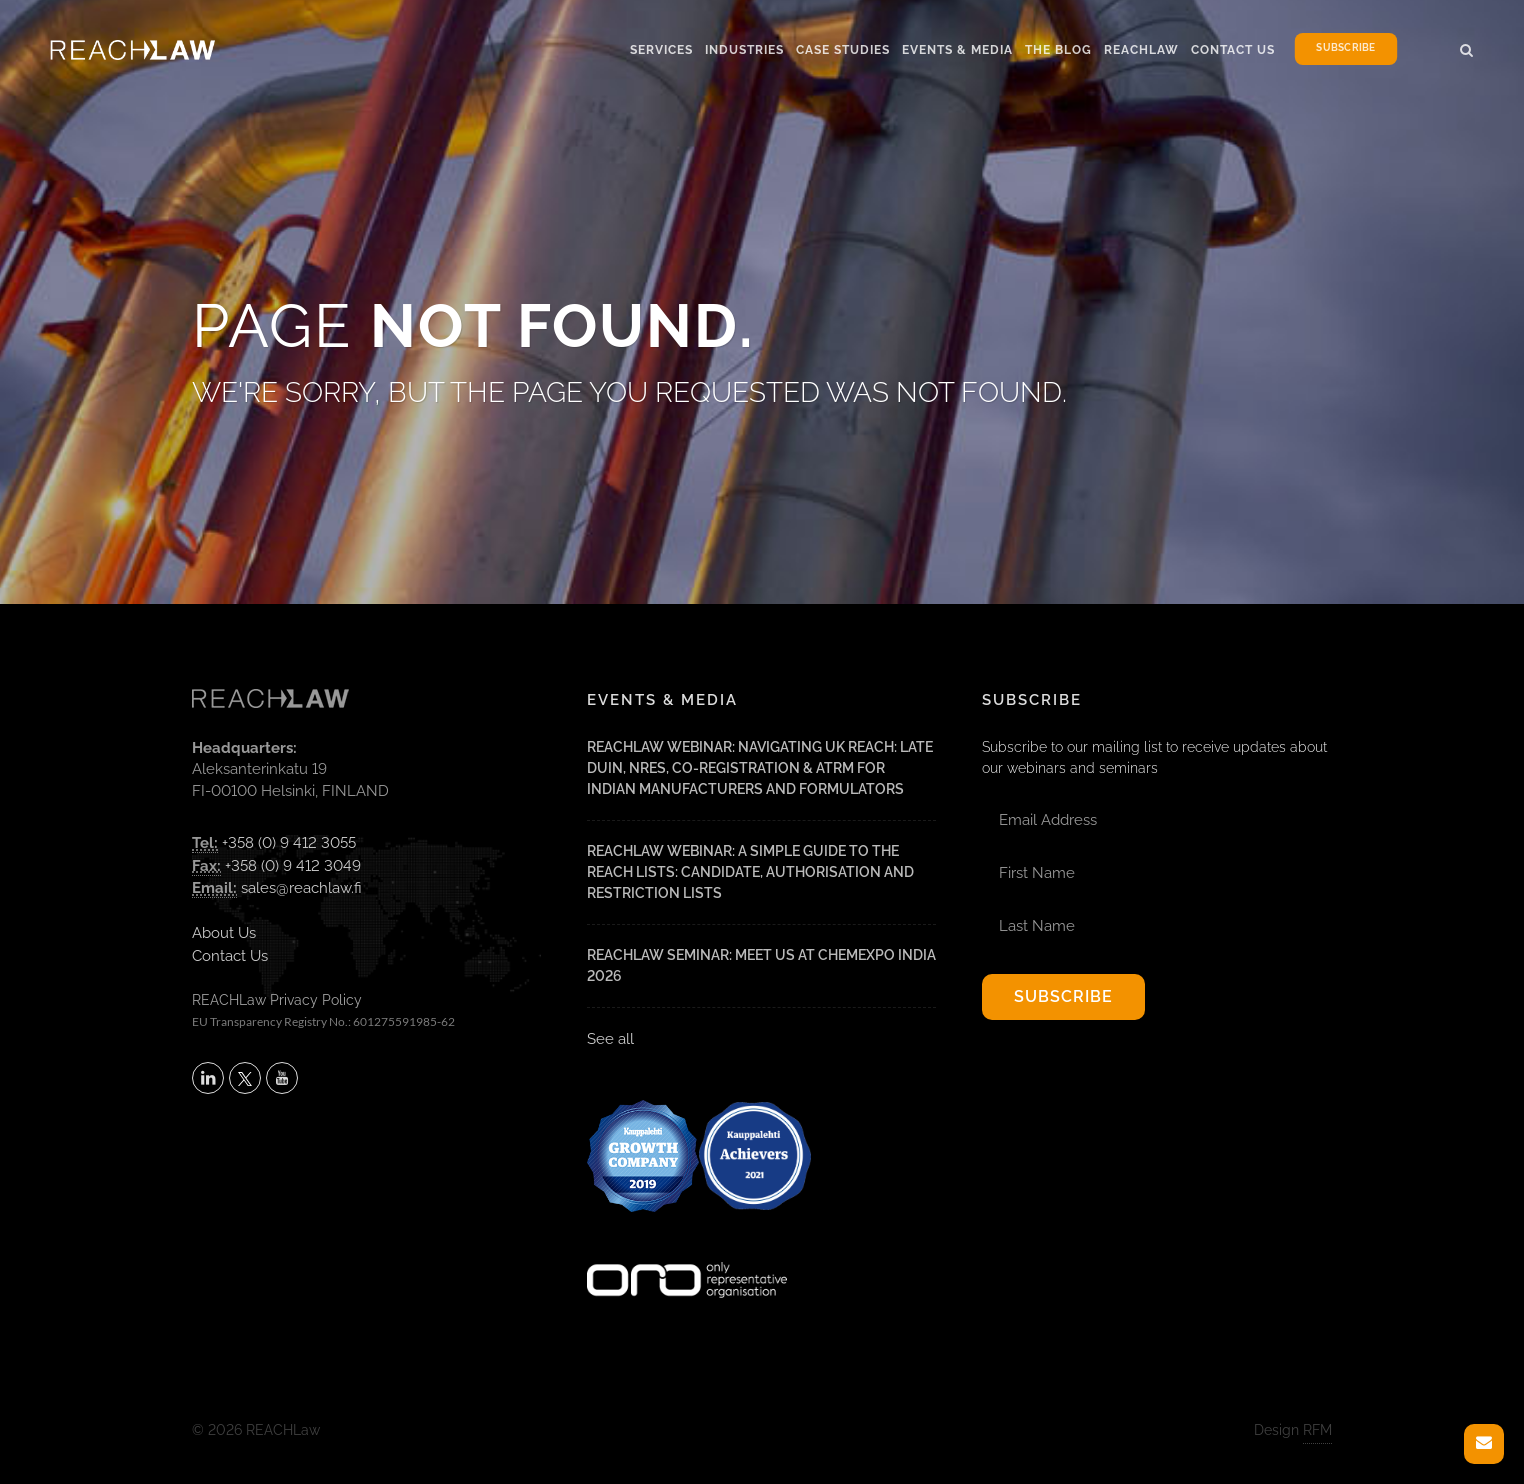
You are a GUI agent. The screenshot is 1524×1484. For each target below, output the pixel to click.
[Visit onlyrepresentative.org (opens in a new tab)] (687, 1254)
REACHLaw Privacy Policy (277, 1000)
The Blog (1058, 50)
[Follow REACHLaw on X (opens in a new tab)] (245, 1078)
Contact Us (1233, 50)
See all (610, 1039)
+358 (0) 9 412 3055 (289, 843)
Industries (744, 50)
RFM (1317, 1430)
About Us (224, 933)
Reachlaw (1141, 50)
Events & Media (957, 50)
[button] (1467, 47)
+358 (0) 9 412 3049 (293, 866)
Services (661, 50)
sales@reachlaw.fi (301, 888)
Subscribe (1345, 48)
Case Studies (843, 50)
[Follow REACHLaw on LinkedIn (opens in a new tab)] (208, 1078)
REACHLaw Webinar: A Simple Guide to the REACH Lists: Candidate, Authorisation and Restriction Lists (750, 872)
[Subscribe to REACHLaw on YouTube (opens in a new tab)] (282, 1078)
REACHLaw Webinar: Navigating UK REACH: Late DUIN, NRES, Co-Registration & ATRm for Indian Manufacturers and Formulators (760, 768)
